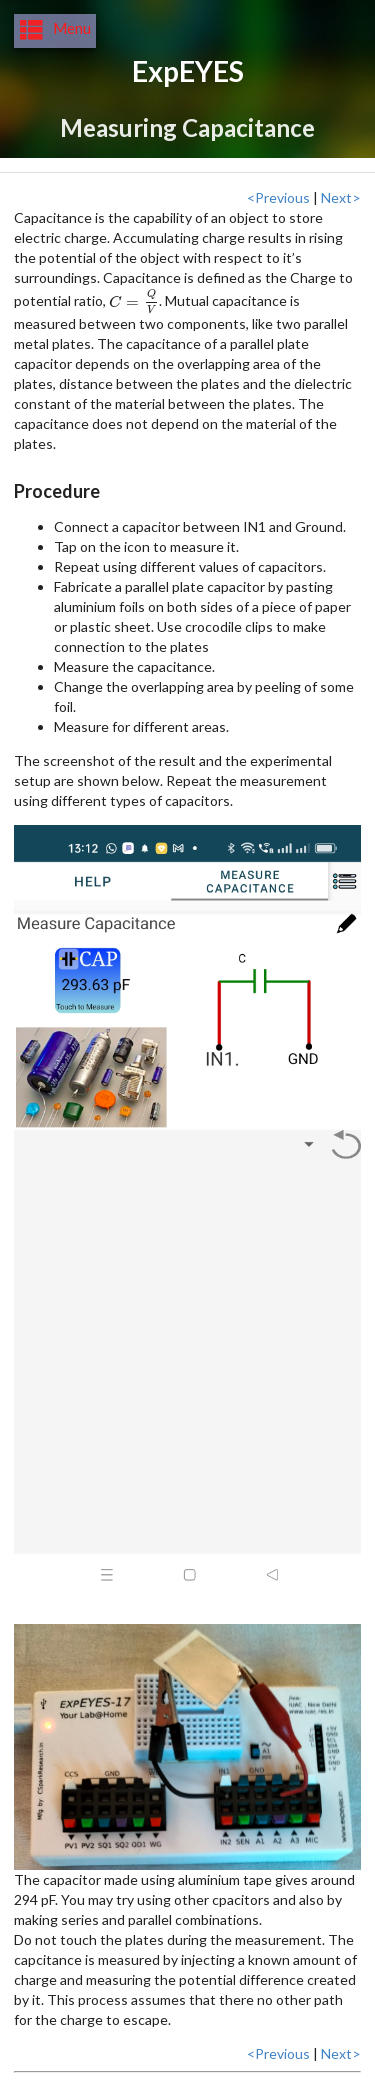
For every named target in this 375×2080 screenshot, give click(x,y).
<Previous (278, 197)
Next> (341, 197)
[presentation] (134, 301)
